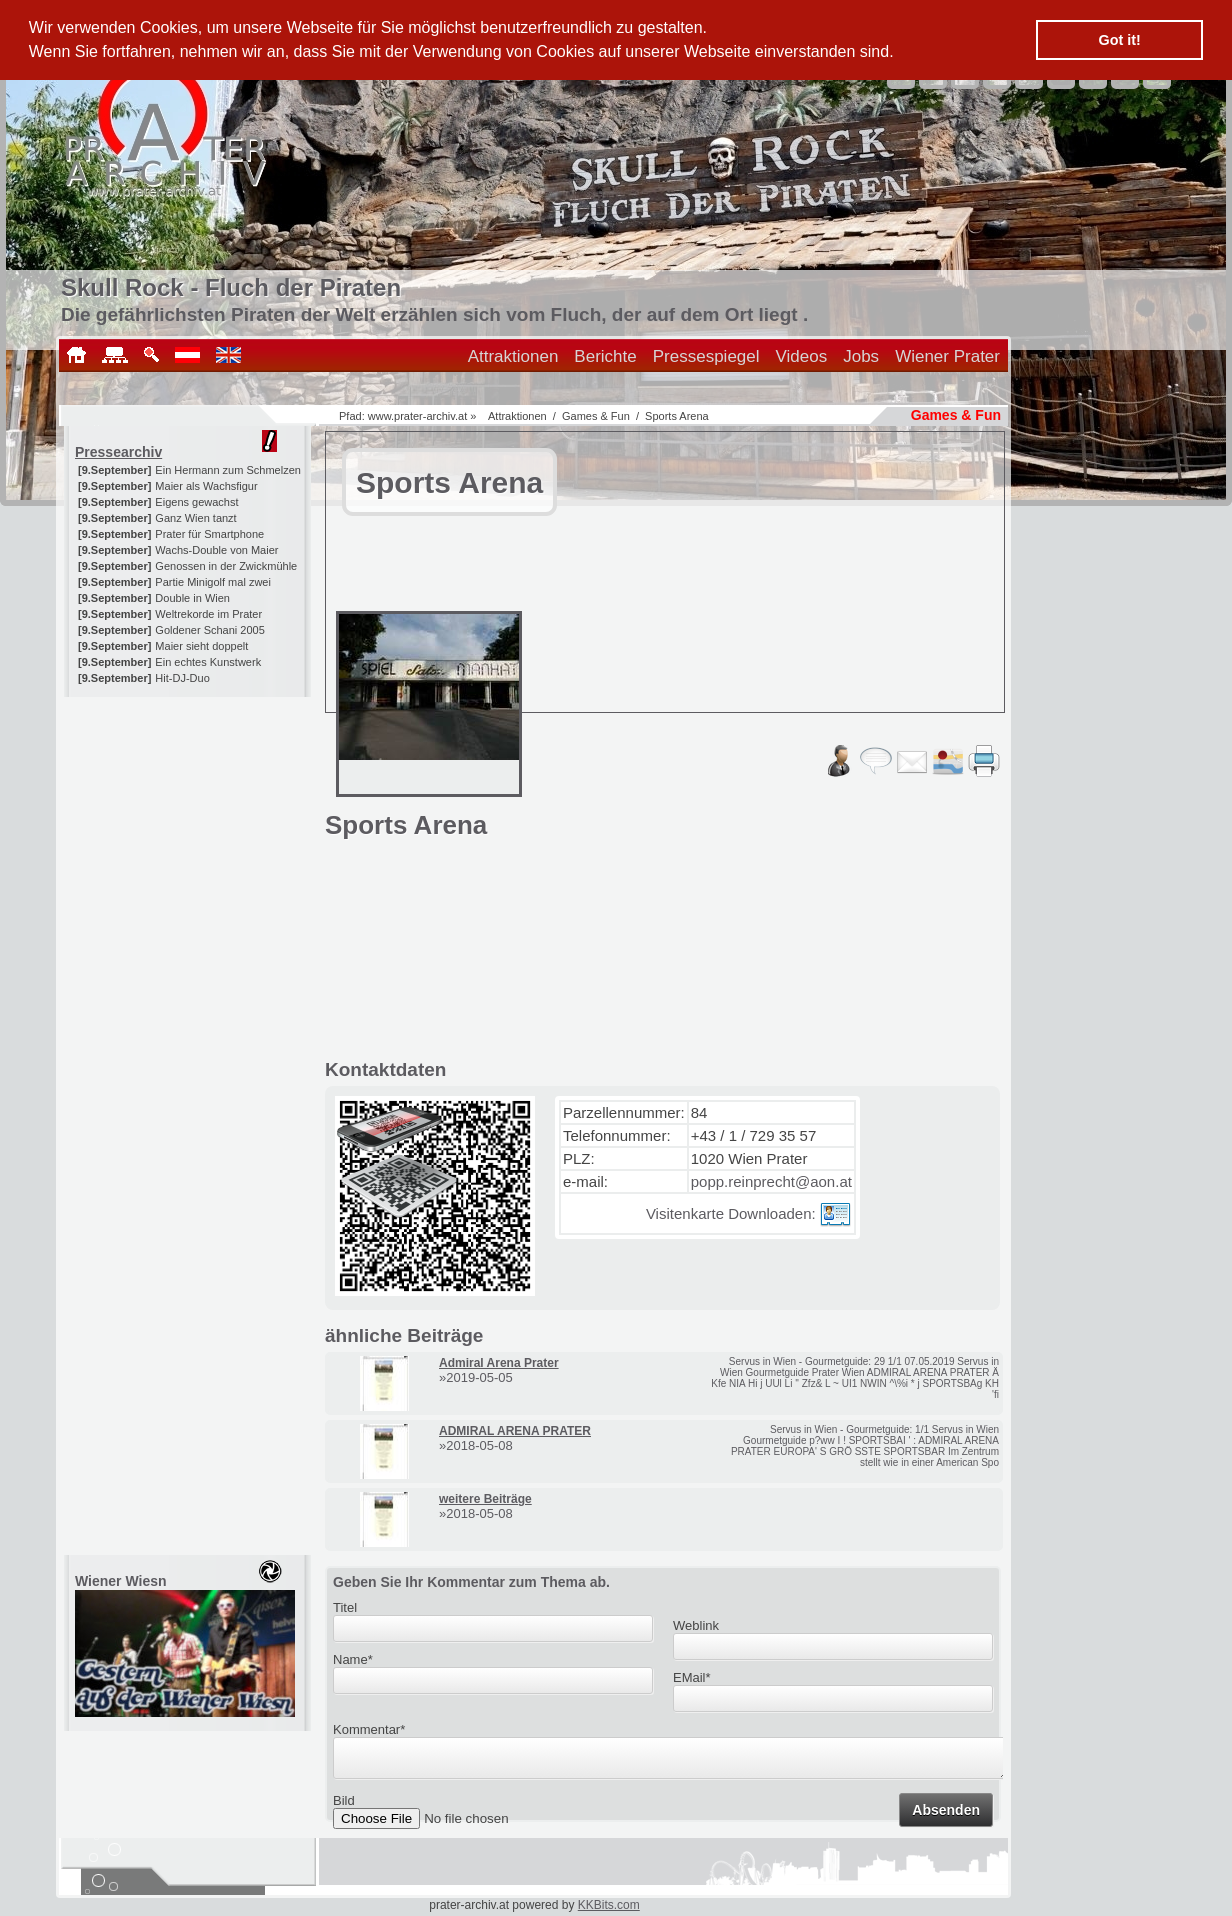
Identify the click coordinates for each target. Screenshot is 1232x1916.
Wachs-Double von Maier (216, 550)
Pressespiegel (706, 356)
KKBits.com (609, 1905)
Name (353, 1659)
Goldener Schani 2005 (209, 630)
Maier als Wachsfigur (206, 486)
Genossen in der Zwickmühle (226, 566)
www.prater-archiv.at (417, 416)
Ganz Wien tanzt (195, 518)
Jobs (861, 356)
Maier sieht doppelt (201, 646)
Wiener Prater (947, 356)
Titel (345, 1607)
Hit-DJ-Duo (182, 678)
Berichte (605, 356)
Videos (802, 356)
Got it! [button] (1120, 40)
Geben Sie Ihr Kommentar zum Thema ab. (471, 1582)
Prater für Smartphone (209, 534)
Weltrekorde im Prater (208, 614)
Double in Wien (192, 598)
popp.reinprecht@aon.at (771, 1181)
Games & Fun (596, 416)
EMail (692, 1677)
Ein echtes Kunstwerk (208, 662)
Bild (344, 1806)
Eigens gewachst (196, 502)
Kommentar (369, 1729)
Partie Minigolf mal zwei (213, 582)
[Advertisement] (189, 822)
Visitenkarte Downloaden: (749, 1213)
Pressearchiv (118, 452)
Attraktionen (513, 356)
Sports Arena (677, 416)
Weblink (696, 1625)
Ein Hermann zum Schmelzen (228, 470)
